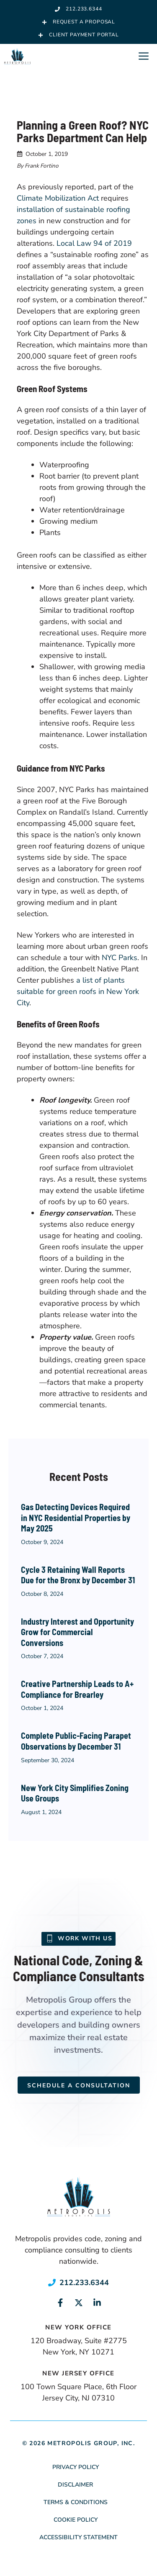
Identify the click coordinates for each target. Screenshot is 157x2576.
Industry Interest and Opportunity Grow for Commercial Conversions (77, 1632)
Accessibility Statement (78, 2537)
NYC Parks (119, 958)
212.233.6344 (84, 2283)
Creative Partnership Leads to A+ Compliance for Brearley (77, 1689)
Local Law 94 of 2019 (94, 243)
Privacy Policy (75, 2467)
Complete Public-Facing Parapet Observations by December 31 (76, 1740)
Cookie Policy (76, 2520)
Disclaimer (75, 2485)
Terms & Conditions (76, 2502)
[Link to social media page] (60, 2302)
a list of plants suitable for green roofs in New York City (78, 991)
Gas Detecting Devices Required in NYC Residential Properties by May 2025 (75, 1517)
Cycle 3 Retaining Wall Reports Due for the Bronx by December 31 (78, 1574)
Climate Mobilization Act (58, 198)
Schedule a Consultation (78, 2085)
